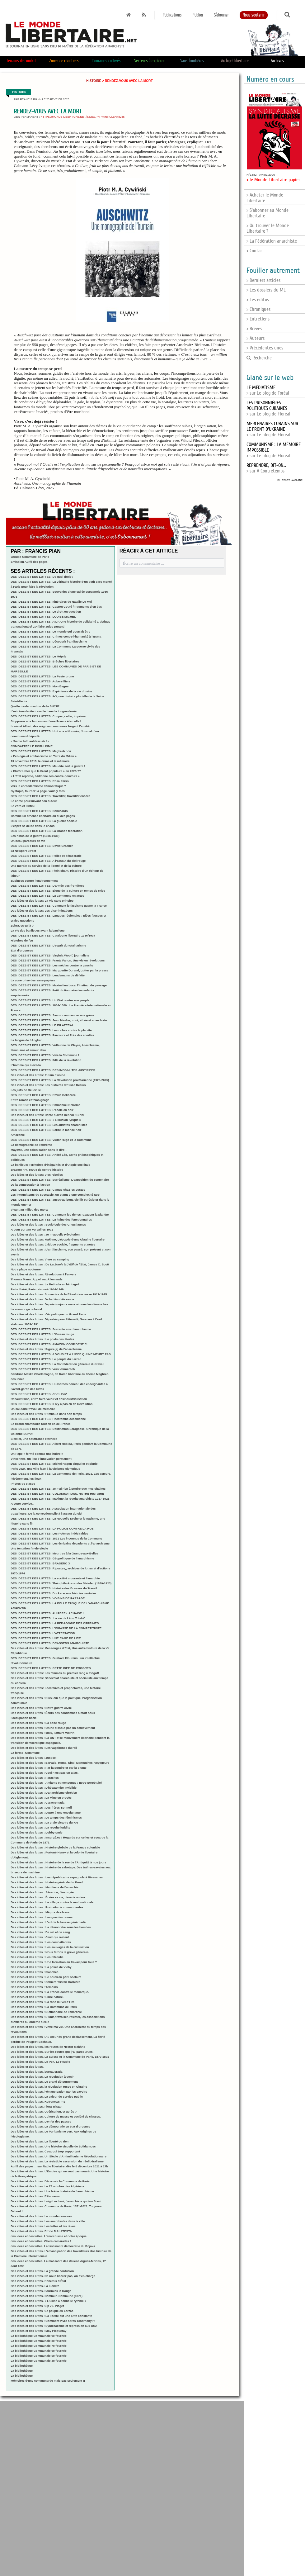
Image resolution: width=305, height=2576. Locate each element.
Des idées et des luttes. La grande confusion (42, 2271)
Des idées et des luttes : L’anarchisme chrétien (44, 1792)
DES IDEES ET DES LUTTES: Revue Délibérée (43, 1095)
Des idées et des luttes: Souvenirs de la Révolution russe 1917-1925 (59, 1294)
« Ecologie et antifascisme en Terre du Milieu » (44, 756)
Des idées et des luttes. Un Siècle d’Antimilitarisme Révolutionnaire (58, 2156)
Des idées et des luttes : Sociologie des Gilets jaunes (48, 1224)
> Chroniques (258, 309)
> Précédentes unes (264, 348)
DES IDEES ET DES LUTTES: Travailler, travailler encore (50, 796)
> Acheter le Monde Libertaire (264, 197)
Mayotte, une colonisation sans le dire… (39, 1149)
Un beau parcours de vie (28, 840)
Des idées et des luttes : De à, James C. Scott (60, 1264)
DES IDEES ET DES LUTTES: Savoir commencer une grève (52, 1015)
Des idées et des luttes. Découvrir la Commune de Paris (50, 2181)
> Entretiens (258, 319)
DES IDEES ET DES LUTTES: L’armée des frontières (47, 885)
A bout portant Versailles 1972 (32, 1229)
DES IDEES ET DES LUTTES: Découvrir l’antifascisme (49, 641)
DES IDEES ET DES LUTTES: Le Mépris (38, 656)
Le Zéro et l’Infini (23, 806)
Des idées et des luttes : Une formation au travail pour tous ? (54, 1962)
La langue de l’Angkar (26, 1040)
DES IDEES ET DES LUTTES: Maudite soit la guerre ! (48, 766)
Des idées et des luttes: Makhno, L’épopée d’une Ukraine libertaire (58, 1239)
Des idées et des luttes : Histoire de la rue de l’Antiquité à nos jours (58, 1862)
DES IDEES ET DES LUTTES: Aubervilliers (40, 681)
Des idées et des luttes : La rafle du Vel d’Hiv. (42, 2002)
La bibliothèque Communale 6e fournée (39, 2350)
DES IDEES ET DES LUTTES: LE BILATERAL (42, 1025)
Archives (277, 61)
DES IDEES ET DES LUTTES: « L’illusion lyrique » (46, 1120)
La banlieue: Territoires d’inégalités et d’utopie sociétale (50, 1164)
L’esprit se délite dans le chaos (32, 826)
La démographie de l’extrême (31, 1144)
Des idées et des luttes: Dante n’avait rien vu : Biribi (47, 1115)
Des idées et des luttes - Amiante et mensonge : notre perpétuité (56, 1782)
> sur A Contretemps (266, 468)
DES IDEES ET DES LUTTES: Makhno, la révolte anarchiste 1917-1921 (60, 1498)
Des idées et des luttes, (27, 2066)
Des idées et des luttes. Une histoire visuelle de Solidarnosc (53, 2146)
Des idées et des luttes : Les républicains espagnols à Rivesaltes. (57, 1877)
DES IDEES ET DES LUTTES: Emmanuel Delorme (45, 1105)
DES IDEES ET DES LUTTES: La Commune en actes (47, 895)
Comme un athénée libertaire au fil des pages (43, 816)
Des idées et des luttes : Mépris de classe (40, 1912)
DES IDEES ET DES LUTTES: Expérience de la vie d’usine (51, 691)
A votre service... (22, 1503)
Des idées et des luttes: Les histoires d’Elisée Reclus (48, 1085)
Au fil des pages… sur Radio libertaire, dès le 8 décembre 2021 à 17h (59, 2166)
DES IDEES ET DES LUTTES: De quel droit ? (42, 576)
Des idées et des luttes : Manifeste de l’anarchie (44, 1887)
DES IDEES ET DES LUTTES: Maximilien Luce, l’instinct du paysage (59, 985)
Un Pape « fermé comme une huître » (37, 1453)
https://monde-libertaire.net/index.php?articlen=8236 (82, 116)
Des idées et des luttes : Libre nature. (37, 1997)
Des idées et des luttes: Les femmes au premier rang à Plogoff (55, 1673)
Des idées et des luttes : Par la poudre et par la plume (49, 1767)
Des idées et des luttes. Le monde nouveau (41, 2216)
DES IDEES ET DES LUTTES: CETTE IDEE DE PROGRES (51, 1668)
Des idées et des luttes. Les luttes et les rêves (43, 2226)
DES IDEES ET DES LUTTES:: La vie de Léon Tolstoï (48, 1618)
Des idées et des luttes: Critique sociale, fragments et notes (53, 1244)
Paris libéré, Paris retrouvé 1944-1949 (37, 1289)
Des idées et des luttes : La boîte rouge (38, 1722)
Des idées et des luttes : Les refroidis (37, 1957)
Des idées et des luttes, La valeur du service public (47, 2096)
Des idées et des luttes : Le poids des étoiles (42, 1339)
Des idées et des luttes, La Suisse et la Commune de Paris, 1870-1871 (60, 2056)
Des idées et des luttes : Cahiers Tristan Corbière (45, 1982)
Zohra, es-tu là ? (22, 925)
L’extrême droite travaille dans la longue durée (44, 711)
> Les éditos (257, 299)
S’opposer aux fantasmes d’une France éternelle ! (46, 721)
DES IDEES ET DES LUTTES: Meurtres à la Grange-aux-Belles (54, 1553)
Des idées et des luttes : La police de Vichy (41, 1967)
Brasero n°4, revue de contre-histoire (37, 1169)
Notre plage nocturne (25, 1269)
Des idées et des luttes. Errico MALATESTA (41, 2231)
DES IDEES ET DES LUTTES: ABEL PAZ (39, 1394)
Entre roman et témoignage (30, 1100)
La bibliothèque (22, 2365)
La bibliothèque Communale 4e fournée (39, 2360)
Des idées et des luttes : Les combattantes (41, 1942)
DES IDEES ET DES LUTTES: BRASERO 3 (40, 1563)
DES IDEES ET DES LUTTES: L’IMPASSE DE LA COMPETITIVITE (56, 1628)
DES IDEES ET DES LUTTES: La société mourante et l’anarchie (55, 1578)
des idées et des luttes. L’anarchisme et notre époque (49, 2236)
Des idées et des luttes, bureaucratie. (37, 2071)
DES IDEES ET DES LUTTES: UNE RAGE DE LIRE (46, 1638)
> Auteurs (255, 338)
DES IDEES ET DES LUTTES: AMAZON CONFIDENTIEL (49, 1344)
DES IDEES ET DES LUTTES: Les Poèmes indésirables (49, 1533)
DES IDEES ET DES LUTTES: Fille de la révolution (46, 1060)
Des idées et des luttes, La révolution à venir (42, 2076)
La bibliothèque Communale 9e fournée (39, 2335)
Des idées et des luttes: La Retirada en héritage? (45, 1284)
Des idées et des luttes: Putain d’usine (38, 1075)
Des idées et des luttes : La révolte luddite (40, 1827)
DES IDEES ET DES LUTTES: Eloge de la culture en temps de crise (58, 890)
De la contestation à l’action (30, 1184)
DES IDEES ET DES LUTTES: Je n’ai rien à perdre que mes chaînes (58, 1488)
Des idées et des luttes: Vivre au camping (40, 1259)
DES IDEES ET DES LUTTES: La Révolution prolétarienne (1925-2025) (60, 1080)
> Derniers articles (263, 280)
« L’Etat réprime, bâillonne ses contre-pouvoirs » (45, 776)
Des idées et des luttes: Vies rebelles (37, 1174)
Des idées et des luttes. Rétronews (35, 2196)
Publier (198, 15)
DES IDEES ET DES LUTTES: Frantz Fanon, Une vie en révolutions (58, 960)
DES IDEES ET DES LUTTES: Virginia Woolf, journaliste (50, 955)
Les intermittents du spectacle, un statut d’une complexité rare (55, 1194)
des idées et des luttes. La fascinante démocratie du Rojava (53, 2246)
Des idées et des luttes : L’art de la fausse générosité (48, 1922)
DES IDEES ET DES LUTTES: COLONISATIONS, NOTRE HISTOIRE (57, 1493)
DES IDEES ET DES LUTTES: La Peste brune (42, 676)
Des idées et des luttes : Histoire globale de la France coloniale (55, 1847)
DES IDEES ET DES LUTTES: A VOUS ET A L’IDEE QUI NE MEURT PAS (60, 1354)
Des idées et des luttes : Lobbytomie (36, 1832)
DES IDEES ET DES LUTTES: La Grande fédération (46, 831)
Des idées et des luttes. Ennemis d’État (38, 2281)
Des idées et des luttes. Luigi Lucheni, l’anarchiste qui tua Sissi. (56, 2201)
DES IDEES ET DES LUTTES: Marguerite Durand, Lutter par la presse (59, 970)
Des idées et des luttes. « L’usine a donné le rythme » (48, 2301)
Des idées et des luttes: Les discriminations (42, 910)
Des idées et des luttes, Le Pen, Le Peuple (40, 2061)
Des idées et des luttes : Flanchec (35, 1972)
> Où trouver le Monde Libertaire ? (267, 228)
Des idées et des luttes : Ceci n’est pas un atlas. (44, 1772)
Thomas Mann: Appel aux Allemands (37, 1279)
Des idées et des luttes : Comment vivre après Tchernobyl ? (53, 2320)
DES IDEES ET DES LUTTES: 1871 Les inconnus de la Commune (56, 1538)
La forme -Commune (25, 1752)
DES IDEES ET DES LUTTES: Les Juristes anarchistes (49, 1125)
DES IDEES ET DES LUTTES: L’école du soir (42, 1110)
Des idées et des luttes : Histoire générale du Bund (46, 1882)
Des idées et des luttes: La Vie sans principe (42, 900)
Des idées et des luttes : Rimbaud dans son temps (46, 1414)
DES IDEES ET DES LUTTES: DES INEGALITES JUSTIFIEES (53, 1070)
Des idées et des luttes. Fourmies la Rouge (41, 2291)
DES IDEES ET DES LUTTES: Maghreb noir (41, 751)
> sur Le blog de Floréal (268, 408)
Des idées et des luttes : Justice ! (34, 1757)
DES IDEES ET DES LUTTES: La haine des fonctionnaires (51, 1219)
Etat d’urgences (22, 950)
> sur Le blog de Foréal (267, 390)
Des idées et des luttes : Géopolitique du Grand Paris (48, 1314)
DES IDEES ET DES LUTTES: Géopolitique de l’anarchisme (52, 1558)
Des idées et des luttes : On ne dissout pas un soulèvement (53, 1727)
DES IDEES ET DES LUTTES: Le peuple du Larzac (46, 1359)
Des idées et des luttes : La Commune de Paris (44, 2007)
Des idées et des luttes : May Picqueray (38, 2330)
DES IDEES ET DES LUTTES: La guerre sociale (44, 821)
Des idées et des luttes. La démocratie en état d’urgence (50, 2126)
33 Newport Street (23, 850)
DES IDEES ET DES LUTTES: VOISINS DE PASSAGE (48, 1598)
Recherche (259, 358)
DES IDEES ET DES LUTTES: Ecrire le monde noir (46, 1129)
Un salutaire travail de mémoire (33, 1409)
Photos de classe (23, 1483)
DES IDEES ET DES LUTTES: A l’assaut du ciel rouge (48, 860)
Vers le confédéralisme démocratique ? (38, 786)
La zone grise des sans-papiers (33, 980)
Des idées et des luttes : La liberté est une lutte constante (51, 2315)
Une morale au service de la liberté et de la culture (46, 865)
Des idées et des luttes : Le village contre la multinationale (52, 1902)
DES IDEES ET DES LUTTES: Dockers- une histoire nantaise (53, 1593)
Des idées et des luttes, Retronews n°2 (38, 2101)
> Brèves (254, 328)
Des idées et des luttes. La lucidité (35, 2286)
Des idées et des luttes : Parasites (35, 1777)
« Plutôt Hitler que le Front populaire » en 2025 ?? (46, 771)
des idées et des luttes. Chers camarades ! (41, 2241)
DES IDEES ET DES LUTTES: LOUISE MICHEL (43, 616)
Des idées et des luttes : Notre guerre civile (41, 1708)
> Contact (255, 251)
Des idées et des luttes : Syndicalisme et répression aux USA (54, 2325)
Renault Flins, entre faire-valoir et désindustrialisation (49, 1399)
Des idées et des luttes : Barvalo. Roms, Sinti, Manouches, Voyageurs (60, 1762)
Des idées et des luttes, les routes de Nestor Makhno (48, 2046)
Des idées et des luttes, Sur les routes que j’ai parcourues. (52, 2051)
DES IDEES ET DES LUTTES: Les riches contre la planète (51, 1030)
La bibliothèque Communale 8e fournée (39, 2340)
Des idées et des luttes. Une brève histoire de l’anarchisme (52, 2191)
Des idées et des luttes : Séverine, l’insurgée (42, 1892)
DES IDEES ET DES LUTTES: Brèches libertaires (45, 661)
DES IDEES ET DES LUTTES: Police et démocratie (46, 855)
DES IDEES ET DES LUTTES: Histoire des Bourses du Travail (54, 1588)
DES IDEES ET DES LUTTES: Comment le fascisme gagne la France (59, 905)
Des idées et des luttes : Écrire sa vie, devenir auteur (48, 1897)
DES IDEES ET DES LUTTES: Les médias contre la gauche (52, 965)
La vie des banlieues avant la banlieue (37, 930)
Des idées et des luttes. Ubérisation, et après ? (44, 2111)
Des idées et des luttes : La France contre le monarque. (50, 1992)
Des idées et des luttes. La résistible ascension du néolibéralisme (57, 2161)
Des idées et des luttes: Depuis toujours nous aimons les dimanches (59, 1304)
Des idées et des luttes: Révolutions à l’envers (43, 1274)
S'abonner (221, 15)
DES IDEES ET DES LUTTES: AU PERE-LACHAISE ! (47, 1613)
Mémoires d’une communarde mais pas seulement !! (48, 2380)
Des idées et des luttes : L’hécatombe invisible (44, 1787)
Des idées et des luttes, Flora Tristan (36, 2106)
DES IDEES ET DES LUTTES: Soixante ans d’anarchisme (51, 1329)
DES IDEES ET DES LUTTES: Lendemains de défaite (48, 975)
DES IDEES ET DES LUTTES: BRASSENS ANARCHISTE (50, 1643)
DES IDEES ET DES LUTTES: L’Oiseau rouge (42, 1334)
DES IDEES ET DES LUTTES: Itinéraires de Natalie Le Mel (51, 601)
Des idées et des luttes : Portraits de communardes (47, 1907)
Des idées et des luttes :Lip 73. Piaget (37, 2306)
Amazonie (18, 1134)
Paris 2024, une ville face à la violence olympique (45, 1468)
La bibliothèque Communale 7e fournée (39, 2345)
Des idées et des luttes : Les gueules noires (42, 1917)
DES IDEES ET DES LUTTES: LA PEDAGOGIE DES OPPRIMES (55, 1623)
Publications (172, 15)
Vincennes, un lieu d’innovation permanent (41, 1458)
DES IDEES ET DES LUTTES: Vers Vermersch (43, 1369)
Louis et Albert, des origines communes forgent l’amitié (50, 726)
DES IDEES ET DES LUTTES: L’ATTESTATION (43, 1633)
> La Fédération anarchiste (271, 241)
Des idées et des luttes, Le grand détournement (44, 2081)
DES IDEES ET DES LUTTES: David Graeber (42, 845)
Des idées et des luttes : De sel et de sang (40, 1932)
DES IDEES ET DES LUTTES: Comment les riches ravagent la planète (60, 1214)
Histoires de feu (22, 940)
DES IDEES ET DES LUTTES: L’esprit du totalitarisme (48, 945)
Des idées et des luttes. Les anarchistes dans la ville (48, 2221)
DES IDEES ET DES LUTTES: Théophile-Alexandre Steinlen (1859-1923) (61, 1583)
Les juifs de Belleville (26, 1090)
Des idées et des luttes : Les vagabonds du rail (44, 1747)
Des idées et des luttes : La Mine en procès (41, 1797)
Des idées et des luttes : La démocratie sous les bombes (51, 1927)
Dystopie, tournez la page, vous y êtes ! (39, 791)
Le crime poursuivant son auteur (34, 801)
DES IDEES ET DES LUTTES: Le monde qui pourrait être (50, 631)
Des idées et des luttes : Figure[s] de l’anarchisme (46, 1349)
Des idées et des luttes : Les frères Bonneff (41, 1807)
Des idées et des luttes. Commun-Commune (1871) (46, 2296)
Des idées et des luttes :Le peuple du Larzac (42, 2311)
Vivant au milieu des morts (29, 1209)
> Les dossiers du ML (266, 290)
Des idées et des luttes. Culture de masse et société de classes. (56, 2116)
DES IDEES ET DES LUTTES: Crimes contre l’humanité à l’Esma (56, 636)
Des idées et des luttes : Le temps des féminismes (46, 1817)
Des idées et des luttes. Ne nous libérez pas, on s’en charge (53, 2276)
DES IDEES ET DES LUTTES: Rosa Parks (40, 781)
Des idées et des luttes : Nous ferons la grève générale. (50, 1952)
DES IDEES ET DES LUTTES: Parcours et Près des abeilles (52, 1035)
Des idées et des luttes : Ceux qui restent (40, 1937)
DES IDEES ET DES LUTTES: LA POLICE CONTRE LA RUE (52, 1528)
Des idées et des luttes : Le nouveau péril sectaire (46, 1977)
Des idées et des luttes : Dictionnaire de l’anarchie (46, 2012)
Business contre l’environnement (34, 880)
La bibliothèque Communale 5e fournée (39, 2355)
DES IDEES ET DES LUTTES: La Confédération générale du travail (57, 1364)
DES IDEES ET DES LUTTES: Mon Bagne (39, 686)
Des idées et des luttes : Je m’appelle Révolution (45, 1234)
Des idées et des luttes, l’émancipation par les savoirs (49, 2091)
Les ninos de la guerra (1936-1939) (35, 835)
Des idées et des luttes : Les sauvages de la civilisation (50, 1947)
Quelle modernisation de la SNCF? (35, 706)
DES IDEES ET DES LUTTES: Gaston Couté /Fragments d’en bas (56, 606)
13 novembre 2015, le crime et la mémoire (40, 761)
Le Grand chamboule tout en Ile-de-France (40, 1424)
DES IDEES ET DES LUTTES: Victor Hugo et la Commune (51, 1139)
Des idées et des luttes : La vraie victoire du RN (44, 1822)
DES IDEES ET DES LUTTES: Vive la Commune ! (45, 1055)
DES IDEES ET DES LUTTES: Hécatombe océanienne (48, 1419)
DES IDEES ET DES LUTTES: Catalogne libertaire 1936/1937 (53, 935)
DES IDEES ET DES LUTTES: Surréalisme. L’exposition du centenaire (60, 1179)
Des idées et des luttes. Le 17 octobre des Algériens (47, 2186)
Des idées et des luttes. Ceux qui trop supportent (45, 2151)
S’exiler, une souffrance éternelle (34, 1438)
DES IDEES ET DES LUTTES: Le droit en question (46, 611)
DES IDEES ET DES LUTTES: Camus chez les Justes (48, 1189)
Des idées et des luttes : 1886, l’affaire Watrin (42, 1732)
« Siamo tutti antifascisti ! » (30, 741)
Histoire (93, 81)
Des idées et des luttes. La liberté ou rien (39, 2141)
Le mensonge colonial (26, 1309)
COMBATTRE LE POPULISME (32, 746)
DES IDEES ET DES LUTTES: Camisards (39, 811)
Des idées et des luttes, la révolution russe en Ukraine (49, 2086)
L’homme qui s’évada (26, 1065)
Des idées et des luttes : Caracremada (37, 1802)
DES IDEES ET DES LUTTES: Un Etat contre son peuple (50, 1000)
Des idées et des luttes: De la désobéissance (42, 1299)
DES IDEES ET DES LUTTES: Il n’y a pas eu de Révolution (51, 1404)
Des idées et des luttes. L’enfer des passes (41, 2121)
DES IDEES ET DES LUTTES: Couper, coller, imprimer (49, 716)
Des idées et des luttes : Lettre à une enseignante (46, 1812)
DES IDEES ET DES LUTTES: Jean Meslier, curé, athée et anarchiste (59, 1020)
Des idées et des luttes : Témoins (34, 1987)
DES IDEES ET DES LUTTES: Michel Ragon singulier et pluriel (54, 1463)
